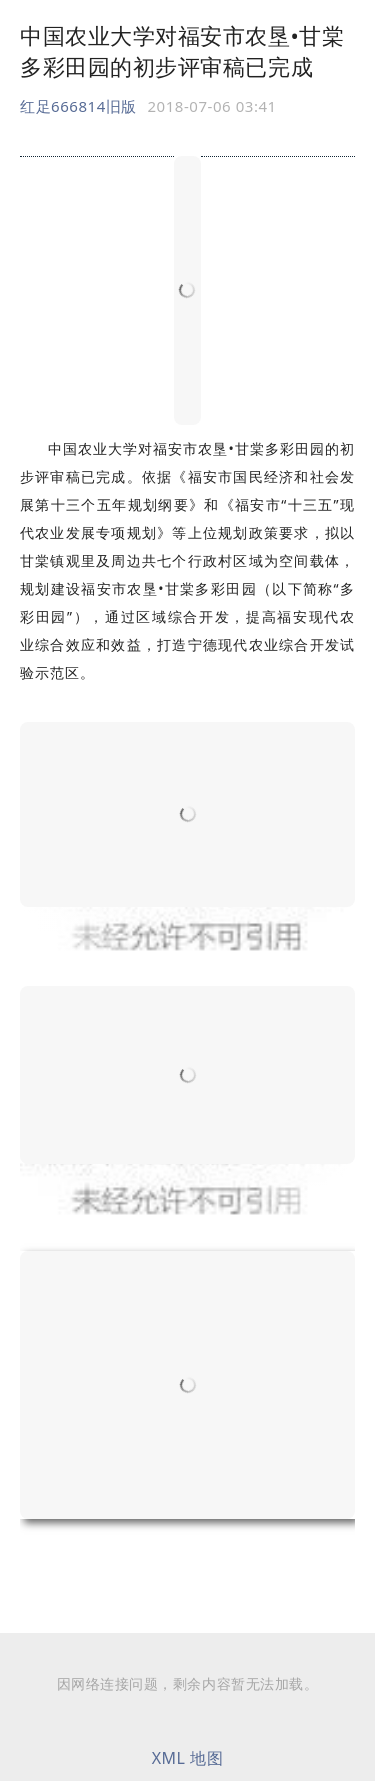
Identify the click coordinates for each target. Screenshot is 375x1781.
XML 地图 (188, 1758)
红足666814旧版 (78, 106)
